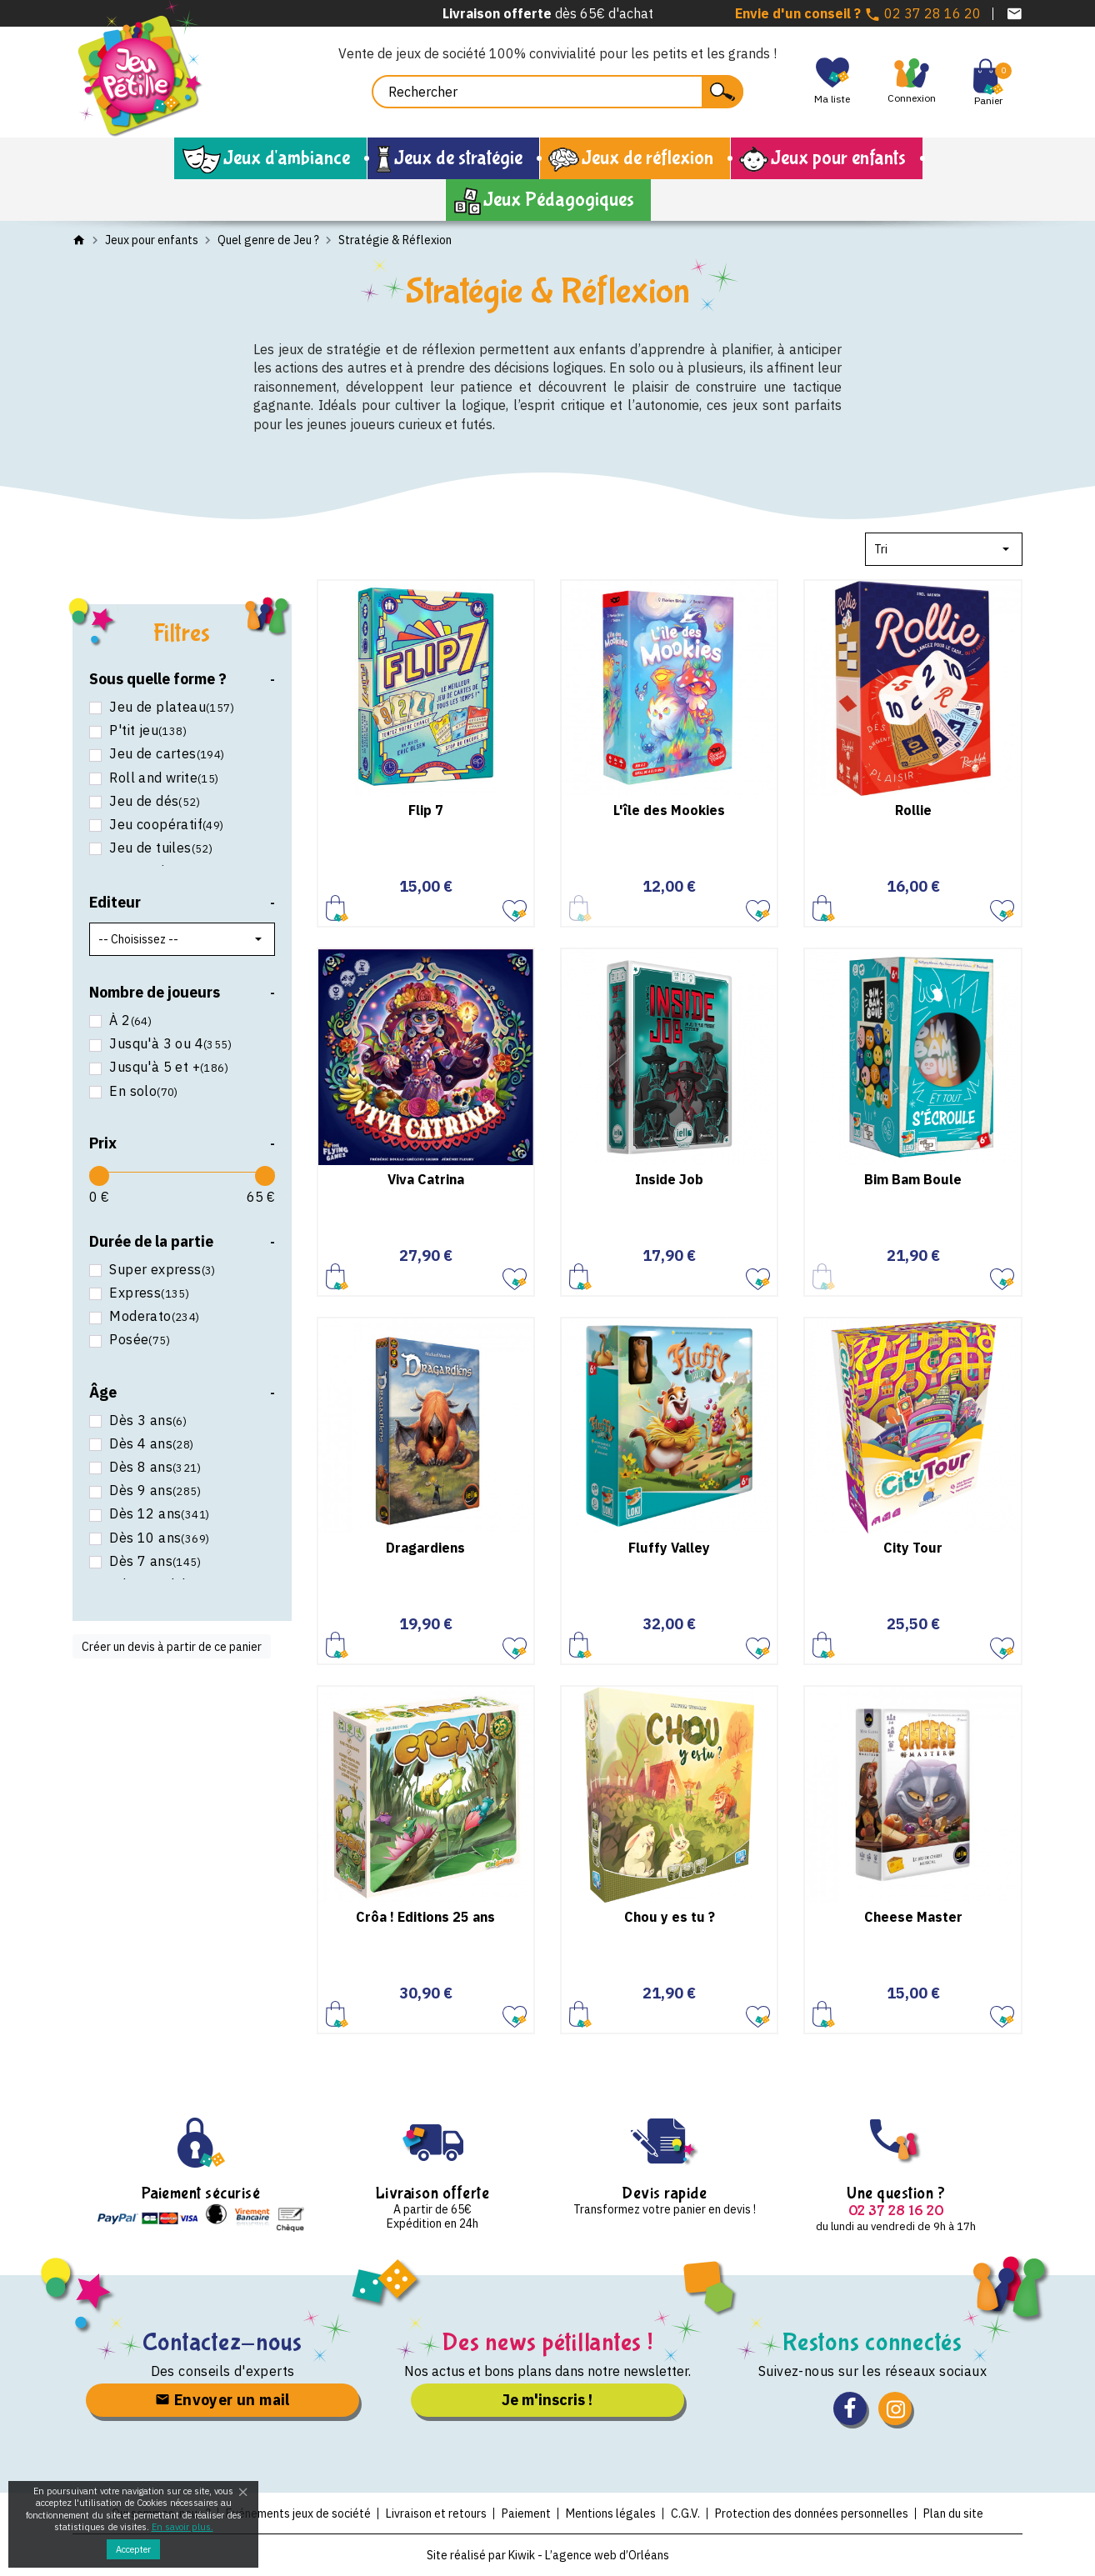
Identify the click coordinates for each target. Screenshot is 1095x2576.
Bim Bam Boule (913, 1179)
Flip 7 (425, 810)
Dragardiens (425, 1547)
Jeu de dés (153, 801)
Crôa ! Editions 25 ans (425, 1916)
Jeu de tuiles (159, 848)
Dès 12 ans (157, 1514)
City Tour (912, 1547)
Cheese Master (913, 1916)
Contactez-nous (222, 2342)
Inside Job (669, 1179)
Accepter (133, 2549)
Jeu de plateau (170, 707)
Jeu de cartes (165, 754)
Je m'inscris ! (547, 2399)
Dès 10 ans (157, 1538)
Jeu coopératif (165, 825)
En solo (142, 1091)
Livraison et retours (436, 2513)
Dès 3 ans (146, 1420)
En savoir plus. (182, 2527)
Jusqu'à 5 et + (167, 1067)
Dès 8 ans (153, 1467)
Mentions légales (611, 2513)
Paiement (526, 2513)
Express (147, 1293)
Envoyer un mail (222, 2399)
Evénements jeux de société (298, 2513)
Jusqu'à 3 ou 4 (169, 1044)
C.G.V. (685, 2513)
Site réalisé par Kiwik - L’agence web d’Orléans (548, 2555)
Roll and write (162, 778)
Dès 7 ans (153, 1561)
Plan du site (953, 2513)
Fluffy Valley (669, 1547)
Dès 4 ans (150, 1444)
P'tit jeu (146, 730)
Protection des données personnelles (811, 2513)
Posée (138, 1340)
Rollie (913, 810)
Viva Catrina (426, 1179)
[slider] (99, 1176)
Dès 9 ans (153, 1490)
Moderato (153, 1316)
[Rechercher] (557, 91)
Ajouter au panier (337, 907)
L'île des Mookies (669, 810)
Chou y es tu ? (669, 1916)
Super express (161, 1270)
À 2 (129, 1020)
